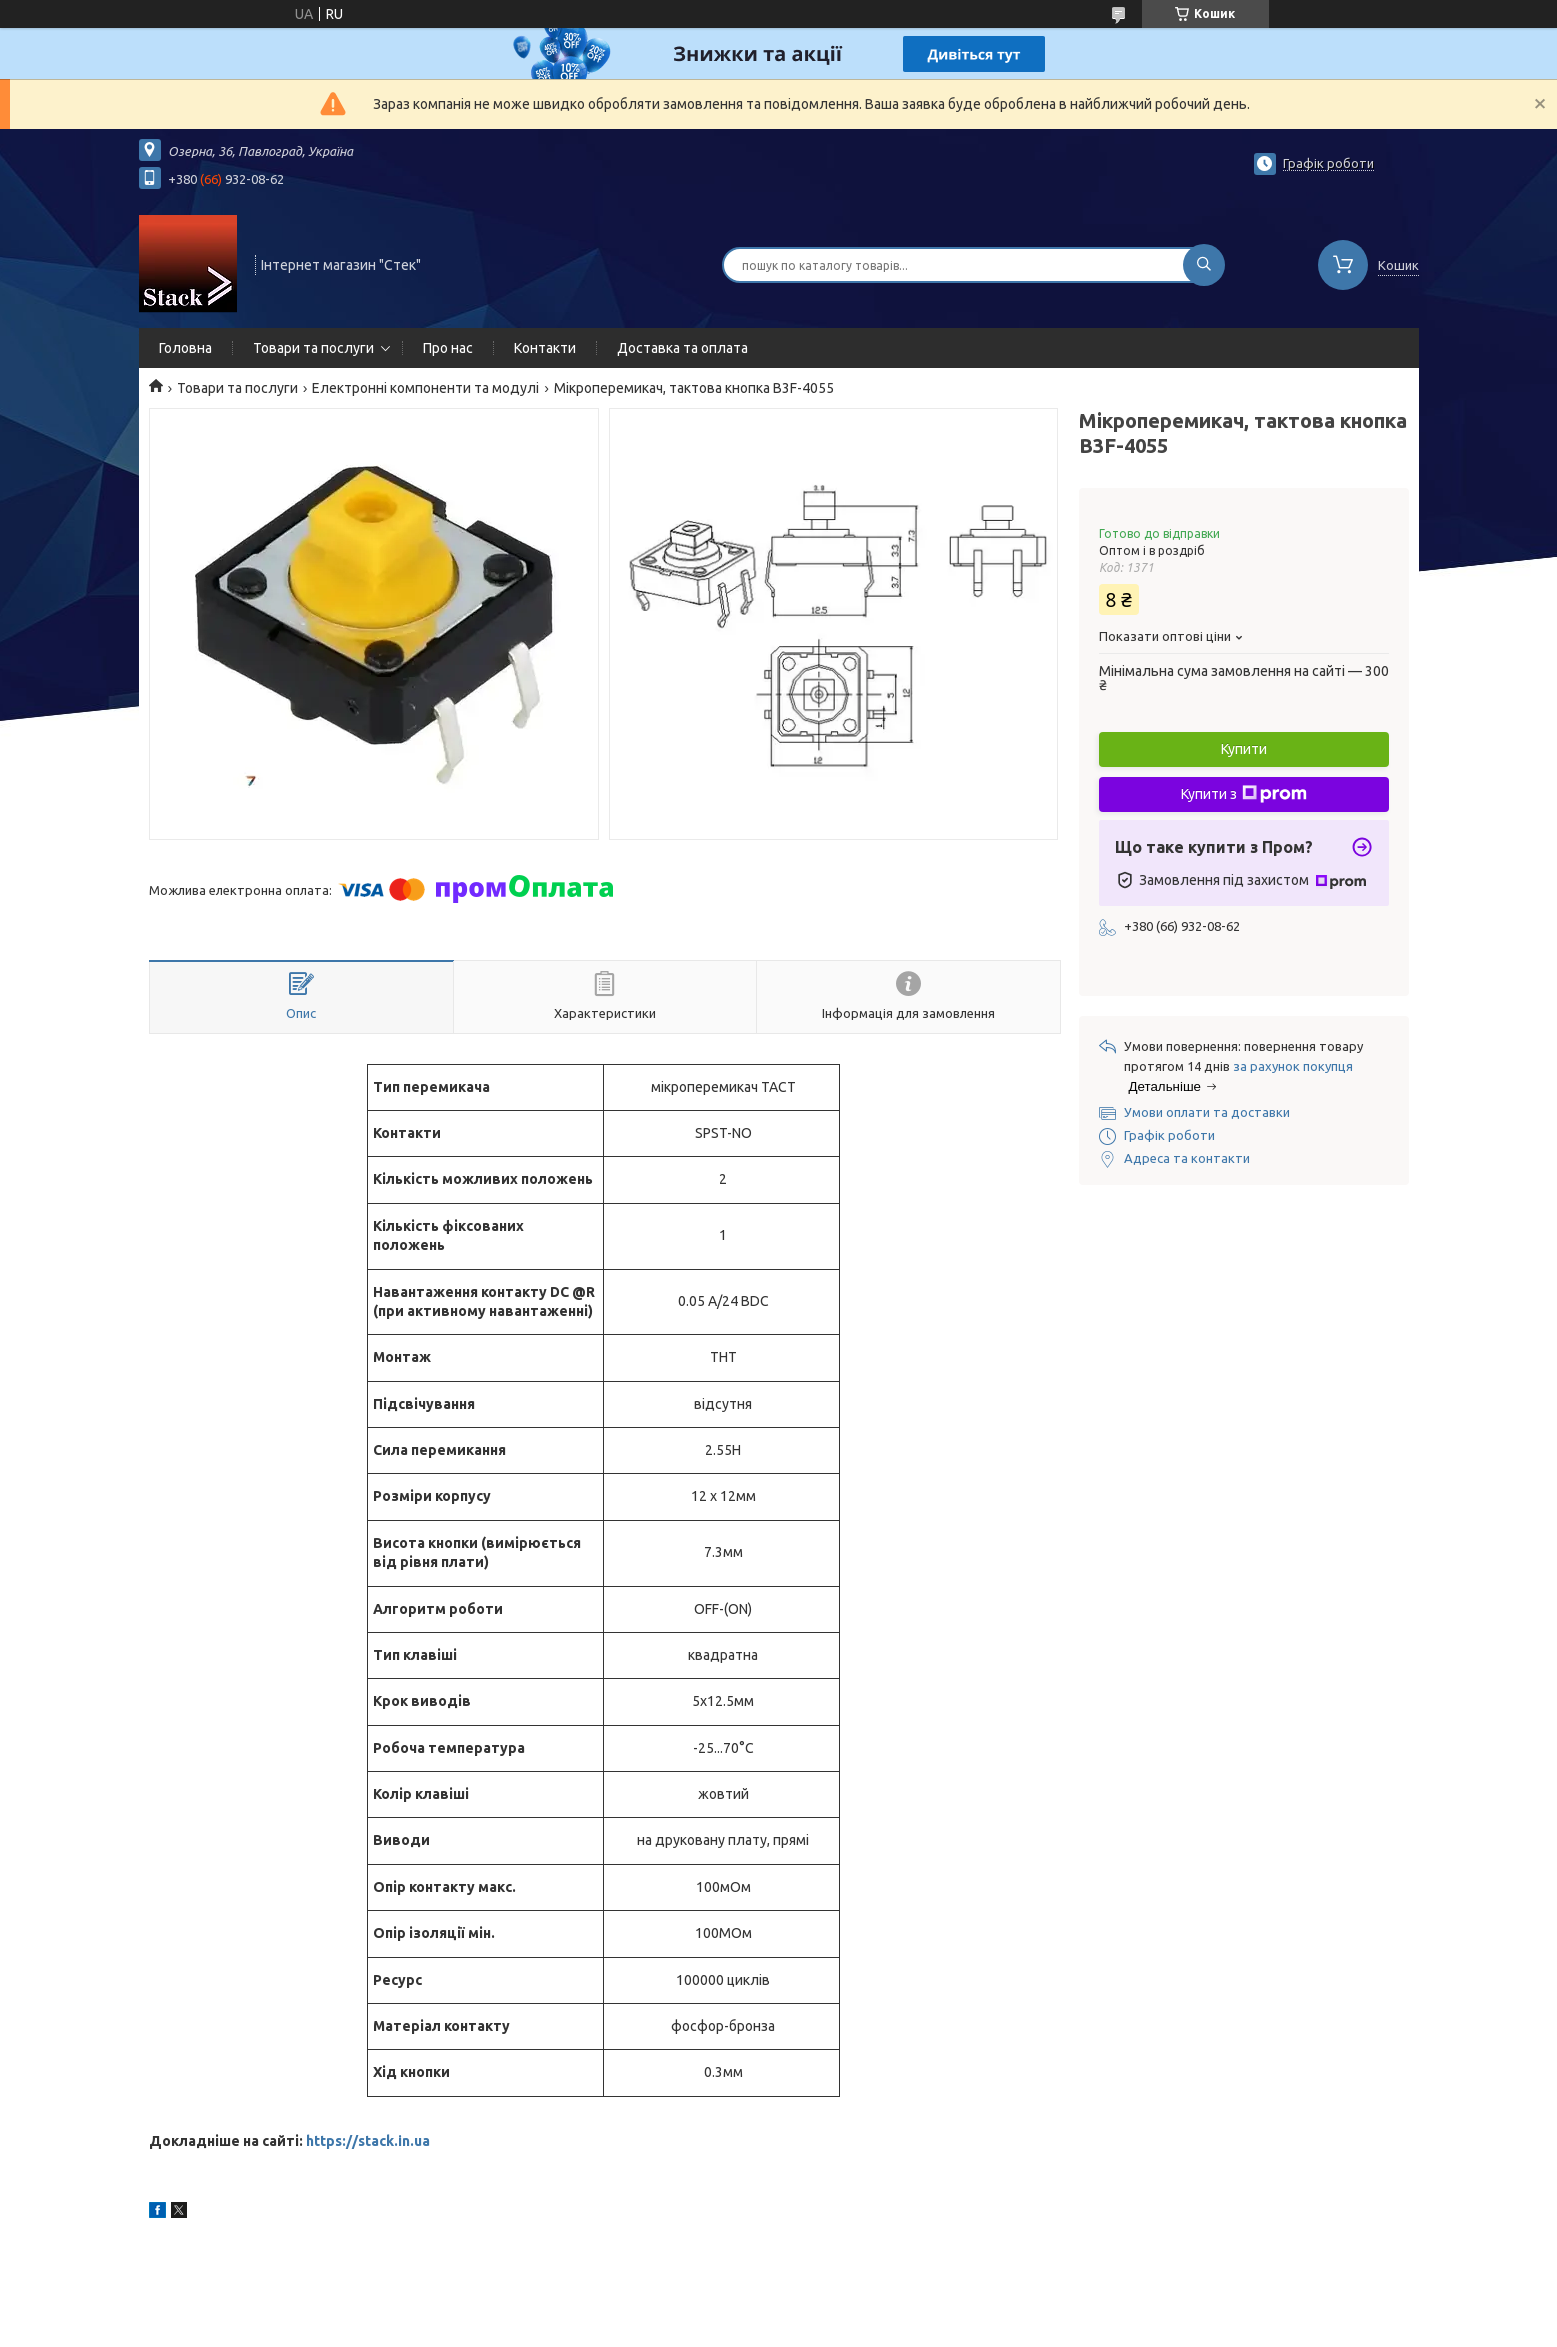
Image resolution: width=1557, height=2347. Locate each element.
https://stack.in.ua (368, 2141)
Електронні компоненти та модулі (425, 388)
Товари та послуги (313, 348)
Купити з (1244, 794)
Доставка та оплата (682, 348)
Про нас (448, 348)
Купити (1244, 749)
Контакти (545, 348)
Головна (185, 348)
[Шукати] (1204, 265)
